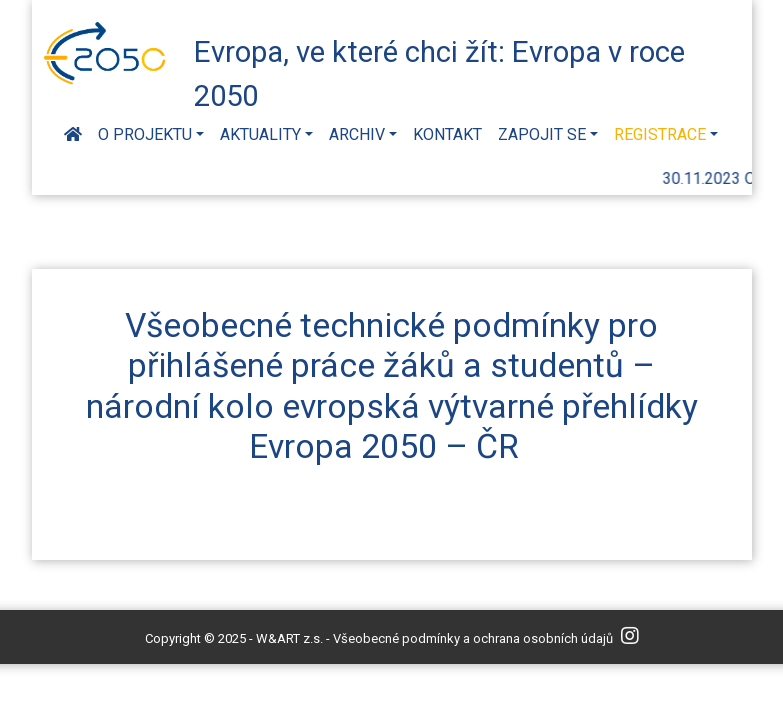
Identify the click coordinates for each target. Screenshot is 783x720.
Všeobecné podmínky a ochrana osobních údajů (473, 638)
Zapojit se (542, 134)
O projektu (145, 134)
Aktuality (260, 134)
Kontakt (447, 134)
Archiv (357, 134)
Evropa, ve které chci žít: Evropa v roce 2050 (439, 71)
